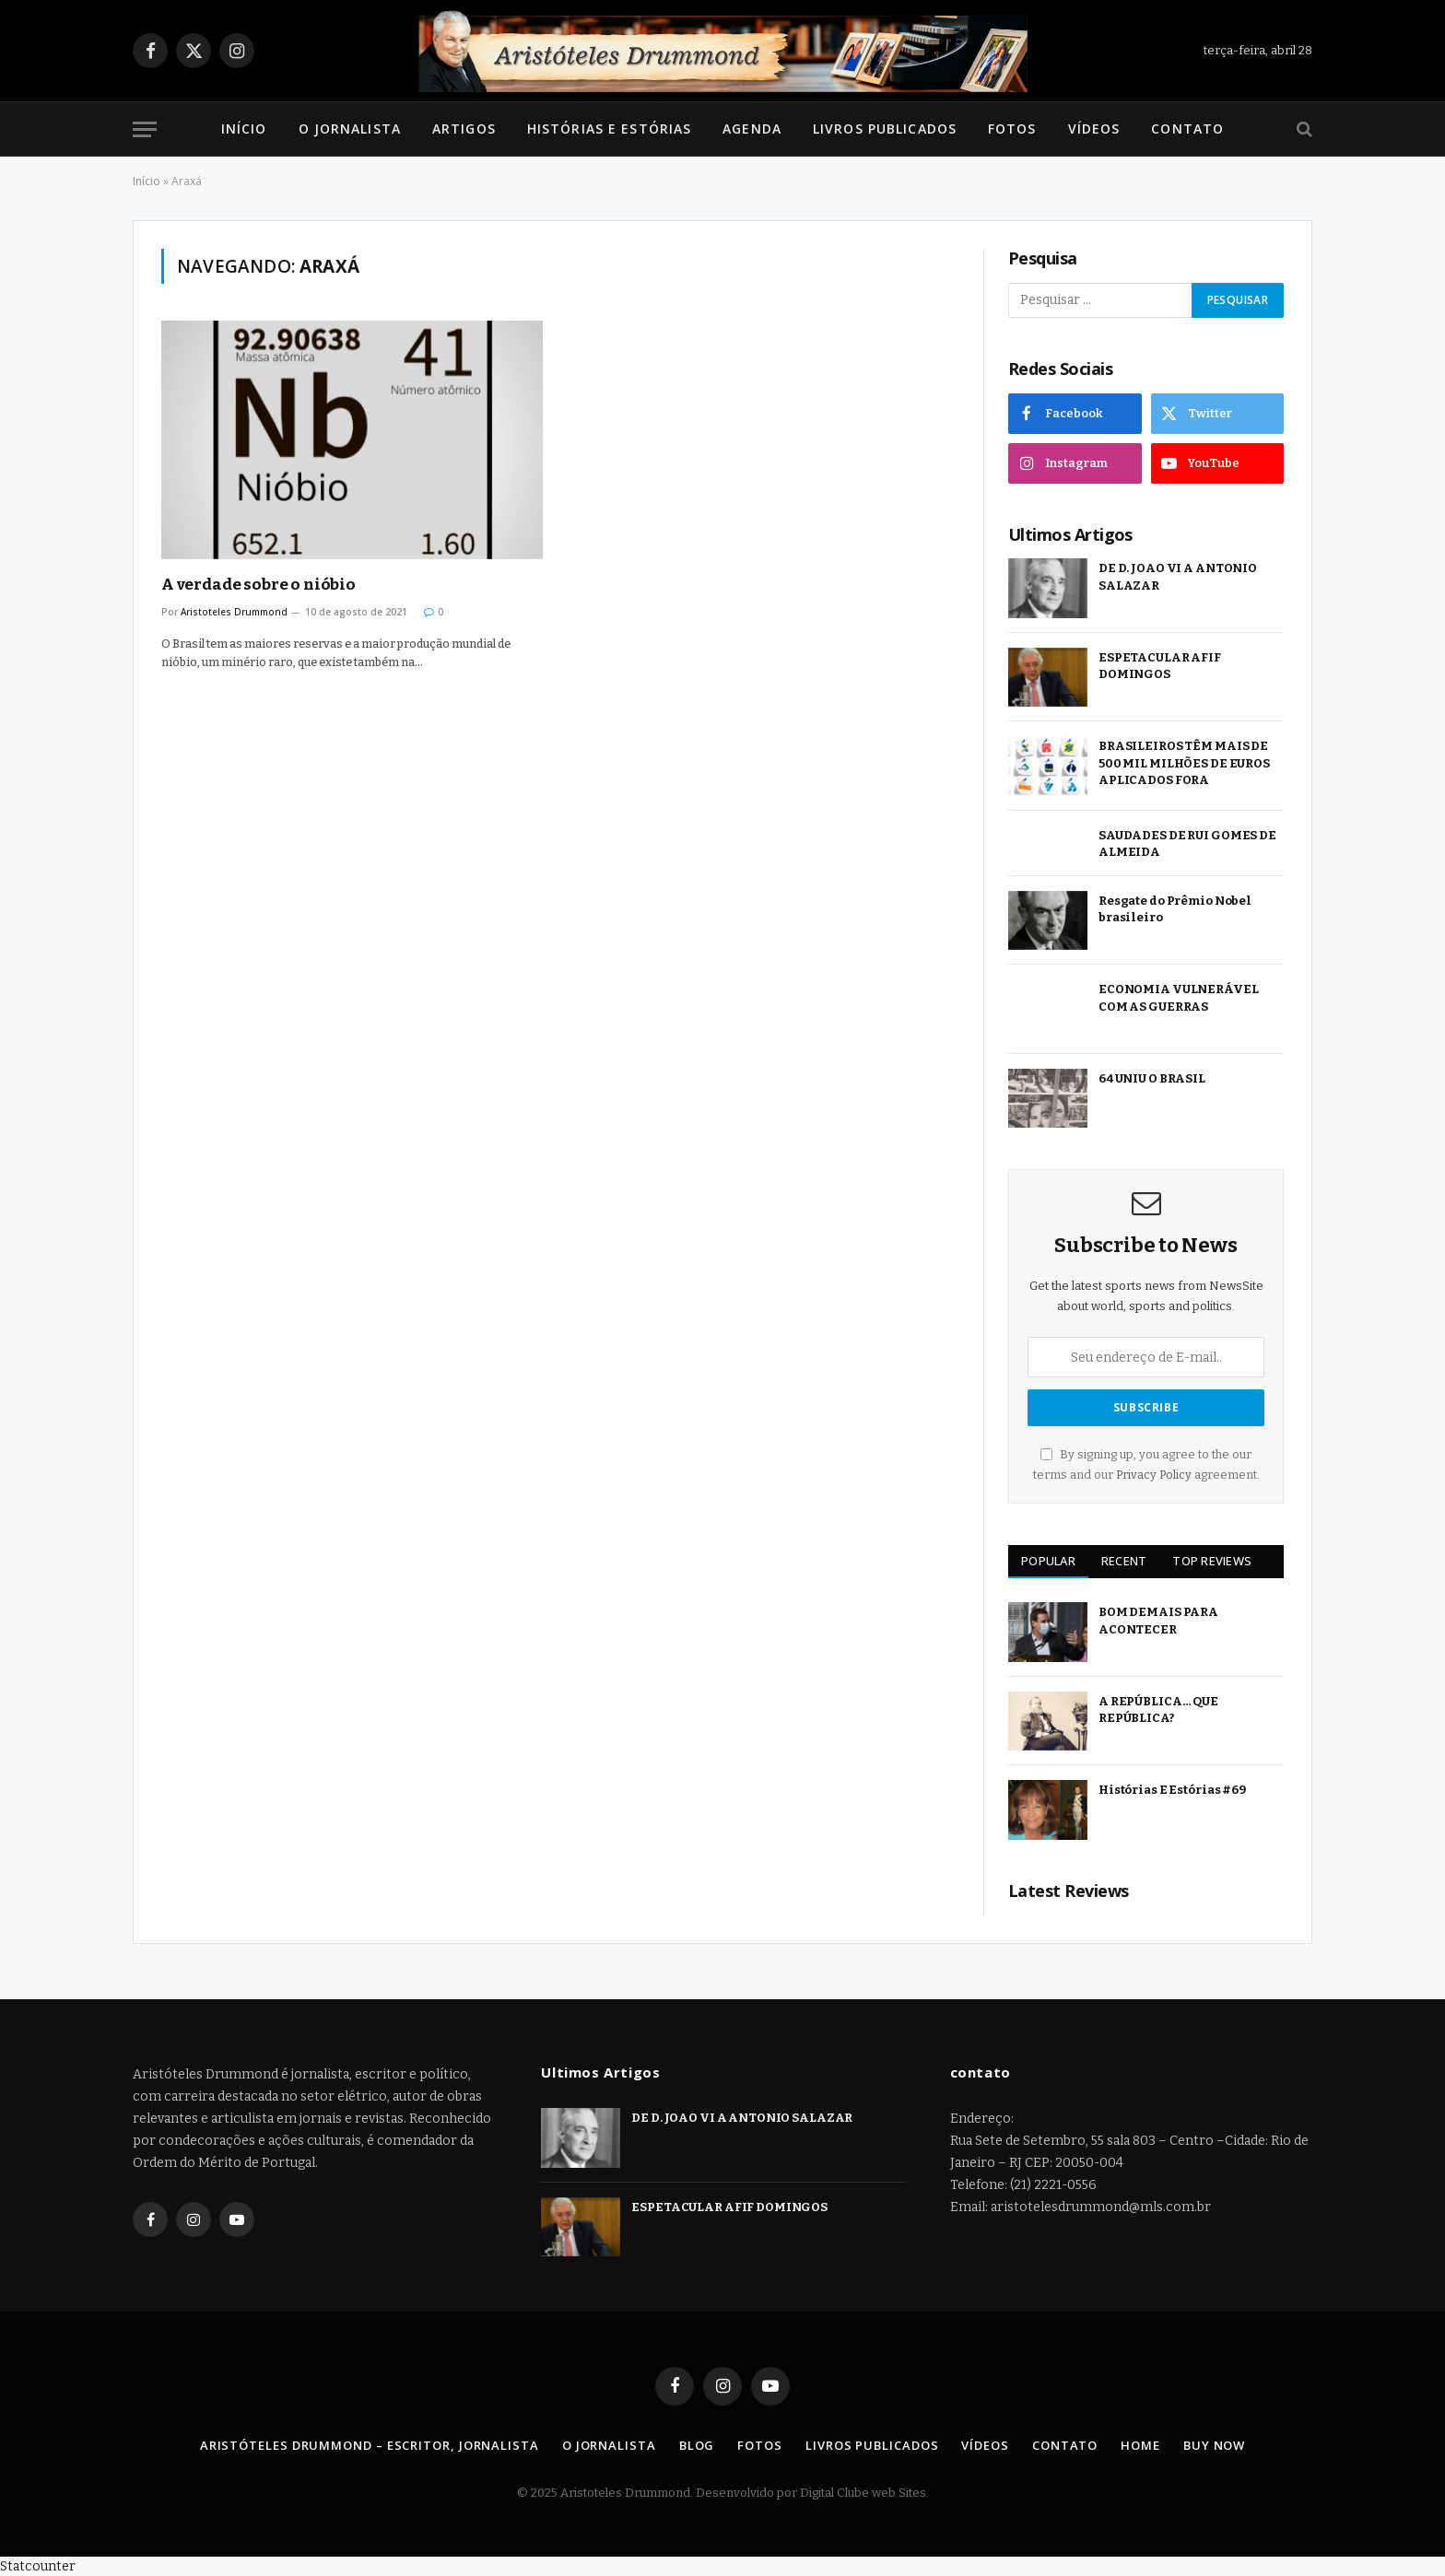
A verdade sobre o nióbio (258, 584)
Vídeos (1094, 128)
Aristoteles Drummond (234, 611)
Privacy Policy (1154, 1474)
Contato (1187, 128)
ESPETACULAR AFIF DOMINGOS (1159, 666)
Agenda (751, 128)
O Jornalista (350, 128)
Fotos (1012, 128)
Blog (697, 2445)
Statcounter (38, 2566)
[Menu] (145, 129)
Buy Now (1214, 2445)
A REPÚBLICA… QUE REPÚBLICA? (1158, 1710)
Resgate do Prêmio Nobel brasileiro (1174, 909)
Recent (1124, 1560)
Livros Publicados (885, 128)
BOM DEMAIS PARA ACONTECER (1158, 1620)
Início (244, 128)
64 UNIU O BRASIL (1151, 1078)
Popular (1048, 1560)
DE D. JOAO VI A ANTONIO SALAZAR (1177, 576)
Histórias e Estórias (609, 128)
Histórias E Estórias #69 (1172, 1790)
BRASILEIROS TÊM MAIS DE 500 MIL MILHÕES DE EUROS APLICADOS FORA (1184, 763)
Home (1140, 2445)
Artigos (464, 128)
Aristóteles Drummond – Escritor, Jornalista (369, 2445)
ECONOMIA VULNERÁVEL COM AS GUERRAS (1178, 997)
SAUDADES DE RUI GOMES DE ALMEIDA (1187, 844)
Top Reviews (1211, 1560)
